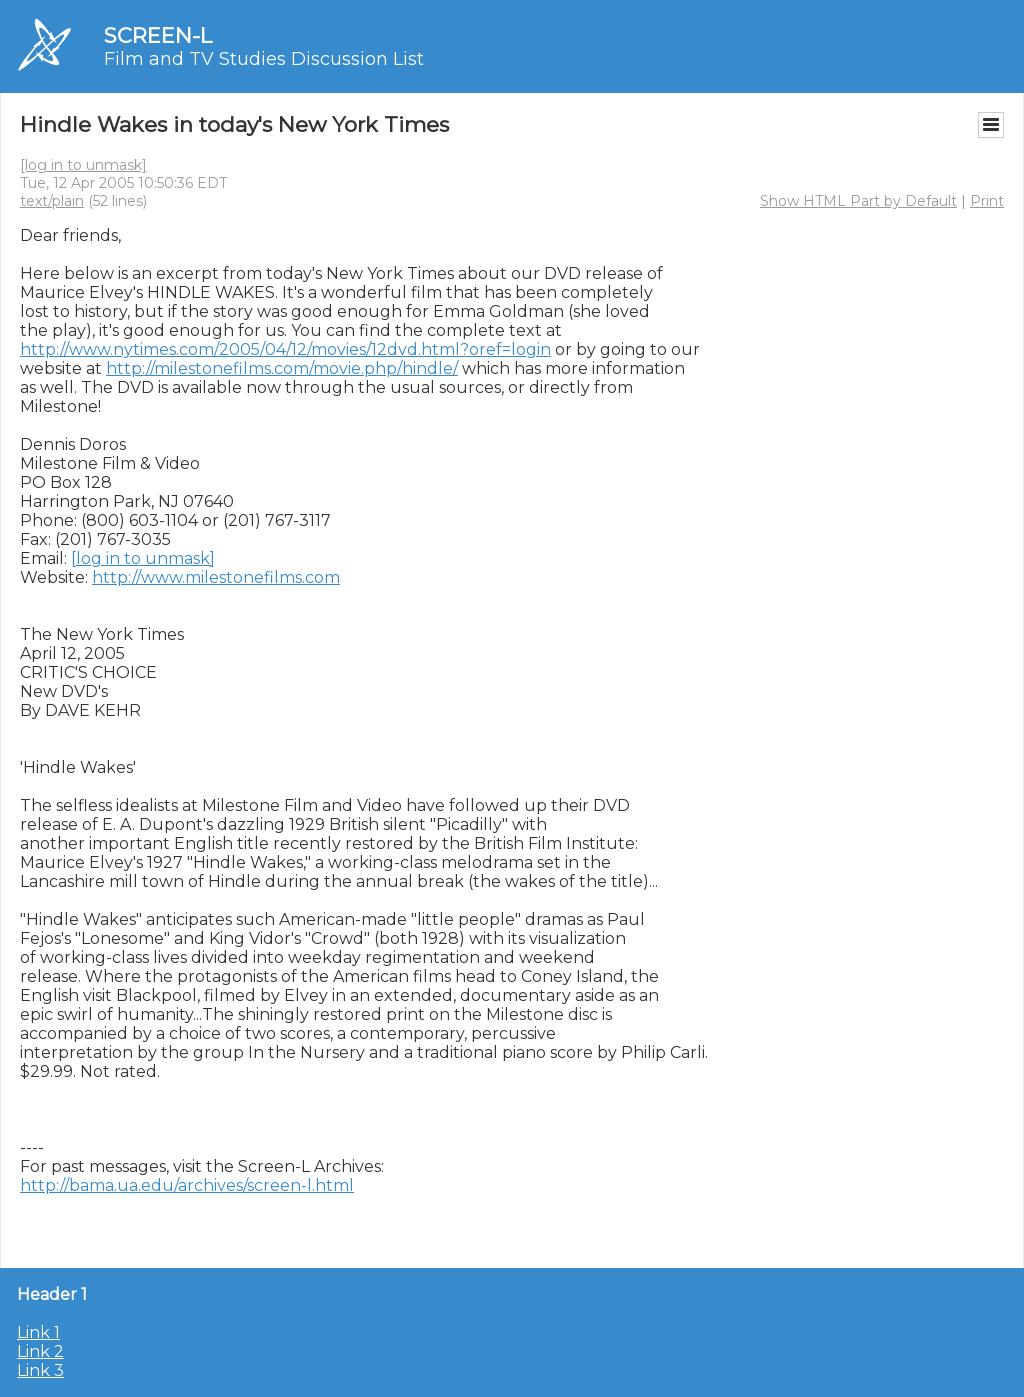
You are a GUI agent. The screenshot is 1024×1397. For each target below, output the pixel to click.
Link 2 (40, 1351)
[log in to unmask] (83, 165)
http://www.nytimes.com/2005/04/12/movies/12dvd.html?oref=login (285, 349)
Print (987, 201)
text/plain (52, 201)
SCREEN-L (158, 35)
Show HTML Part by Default (858, 201)
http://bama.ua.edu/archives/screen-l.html (187, 1185)
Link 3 (40, 1370)
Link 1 (38, 1332)
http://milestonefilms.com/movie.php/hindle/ (282, 368)
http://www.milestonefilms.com (216, 577)
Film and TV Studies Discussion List (264, 59)
